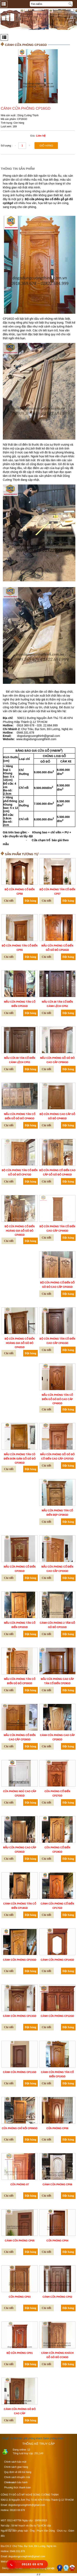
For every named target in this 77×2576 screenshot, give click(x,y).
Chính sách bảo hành (16, 2482)
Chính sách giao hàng (16, 2467)
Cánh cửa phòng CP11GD (19, 2072)
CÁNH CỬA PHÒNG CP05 (19, 2240)
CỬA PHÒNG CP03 (20, 2296)
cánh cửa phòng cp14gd (57, 1959)
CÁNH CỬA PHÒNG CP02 (57, 2296)
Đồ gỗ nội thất (10, 2438)
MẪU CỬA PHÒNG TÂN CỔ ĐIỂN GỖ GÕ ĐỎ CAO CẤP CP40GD (57, 1399)
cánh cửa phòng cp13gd (19, 2016)
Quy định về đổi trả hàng (17, 2472)
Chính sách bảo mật (15, 2461)
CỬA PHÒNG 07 (19, 2184)
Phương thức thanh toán (17, 2487)
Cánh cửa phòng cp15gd (19, 1959)
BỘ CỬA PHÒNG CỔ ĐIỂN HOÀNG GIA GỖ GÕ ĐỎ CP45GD (20, 1230)
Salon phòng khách (53, 2438)
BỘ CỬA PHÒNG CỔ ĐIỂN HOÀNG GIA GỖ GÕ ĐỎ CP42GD (20, 1343)
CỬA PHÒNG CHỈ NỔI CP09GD (20, 2128)
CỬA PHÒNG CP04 (57, 2240)
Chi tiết (9, 900)
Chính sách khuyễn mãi (17, 2477)
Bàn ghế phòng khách (30, 2438)
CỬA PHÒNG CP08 (57, 2128)
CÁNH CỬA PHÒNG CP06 (57, 2184)
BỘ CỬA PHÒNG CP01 (20, 2353)
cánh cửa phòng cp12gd (57, 2016)
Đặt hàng (30, 900)
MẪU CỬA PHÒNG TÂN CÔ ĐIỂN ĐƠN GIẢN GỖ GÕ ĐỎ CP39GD (20, 1458)
